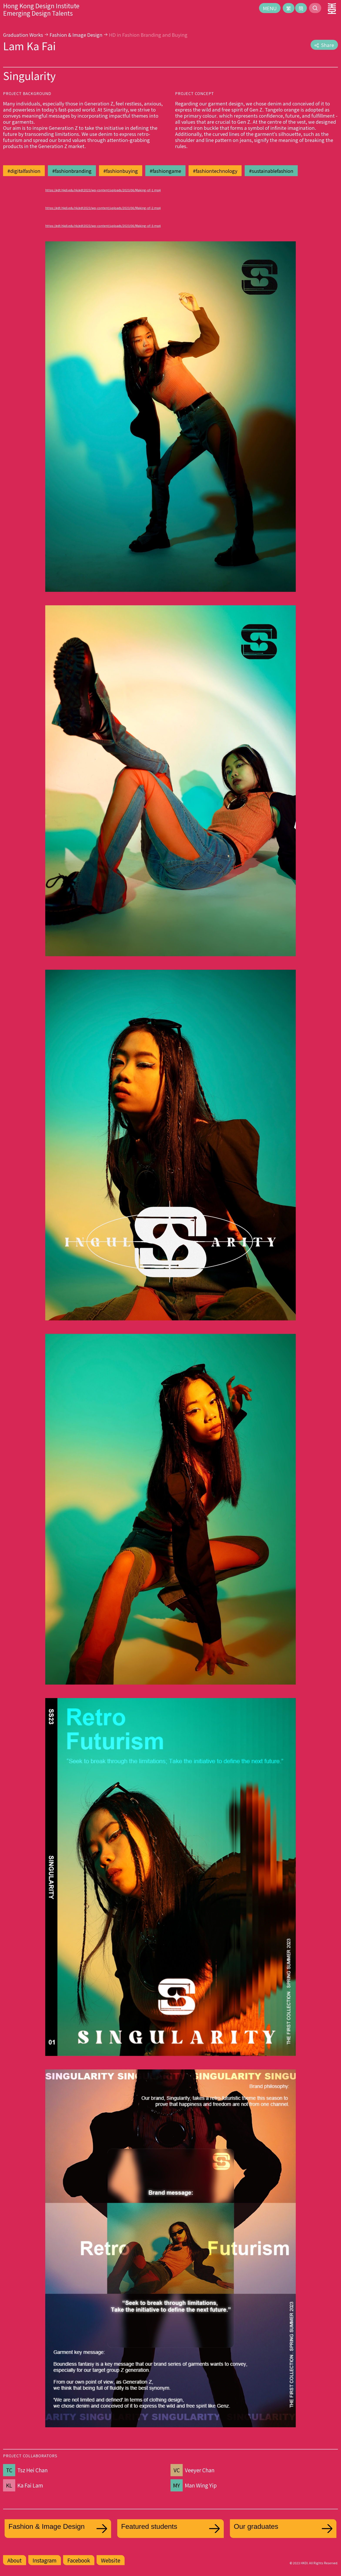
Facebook (78, 2560)
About (14, 2560)
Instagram (45, 2560)
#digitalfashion (23, 170)
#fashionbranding (72, 170)
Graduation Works (23, 34)
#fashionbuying (120, 170)
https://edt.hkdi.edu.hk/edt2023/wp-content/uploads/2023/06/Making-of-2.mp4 (103, 208)
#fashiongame (165, 170)
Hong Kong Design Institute (41, 5)
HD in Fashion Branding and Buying (148, 34)
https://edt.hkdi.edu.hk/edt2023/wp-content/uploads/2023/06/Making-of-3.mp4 (103, 226)
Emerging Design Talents (38, 13)
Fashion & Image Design (76, 34)
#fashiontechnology (215, 170)
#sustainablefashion (271, 170)
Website (110, 2560)
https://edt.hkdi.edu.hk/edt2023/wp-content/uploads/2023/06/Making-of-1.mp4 (103, 190)
